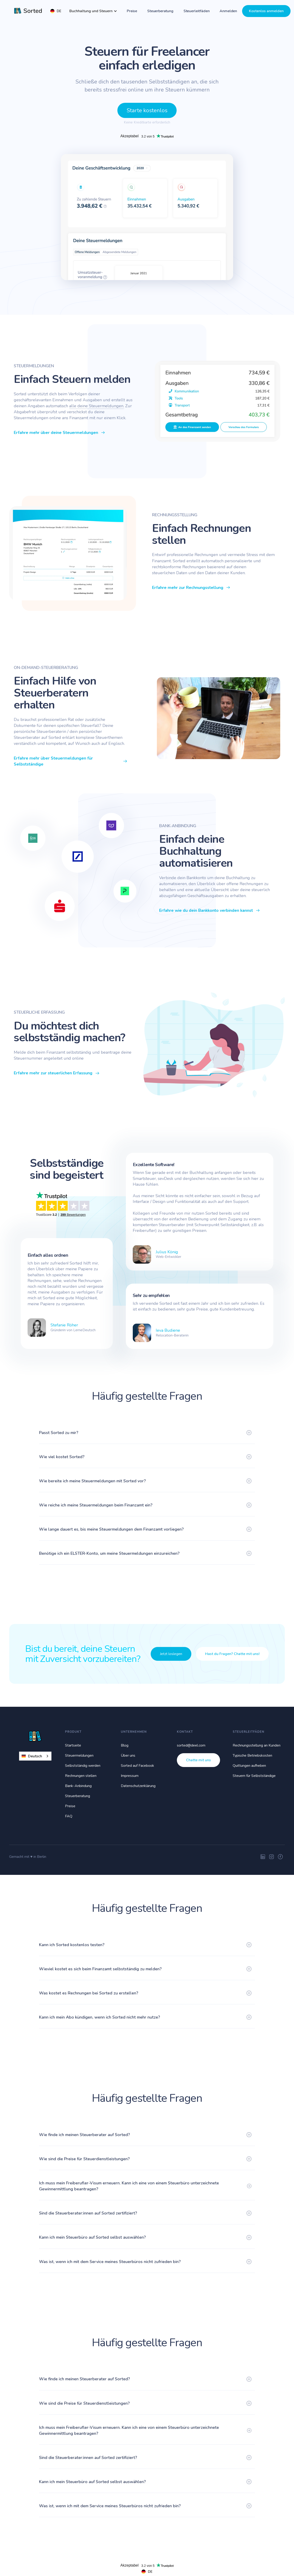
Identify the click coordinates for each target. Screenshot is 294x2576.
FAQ (68, 1816)
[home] (28, 11)
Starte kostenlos (147, 110)
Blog (124, 1745)
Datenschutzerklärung (138, 1785)
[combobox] (35, 1756)
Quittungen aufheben (249, 1765)
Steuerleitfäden (197, 11)
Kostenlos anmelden (266, 11)
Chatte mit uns (198, 1760)
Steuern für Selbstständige (254, 1775)
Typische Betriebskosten (252, 1755)
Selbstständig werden (82, 1765)
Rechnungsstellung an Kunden (256, 1745)
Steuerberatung (160, 11)
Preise (132, 11)
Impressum (130, 1775)
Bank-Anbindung (78, 1785)
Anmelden (228, 11)
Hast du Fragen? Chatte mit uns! (232, 1653)
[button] (56, 11)
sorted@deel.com (191, 1745)
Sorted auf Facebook (137, 1765)
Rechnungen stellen (80, 1775)
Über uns (128, 1755)
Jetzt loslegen (171, 1653)
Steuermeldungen (79, 1755)
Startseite (73, 1745)
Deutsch (32, 1756)
